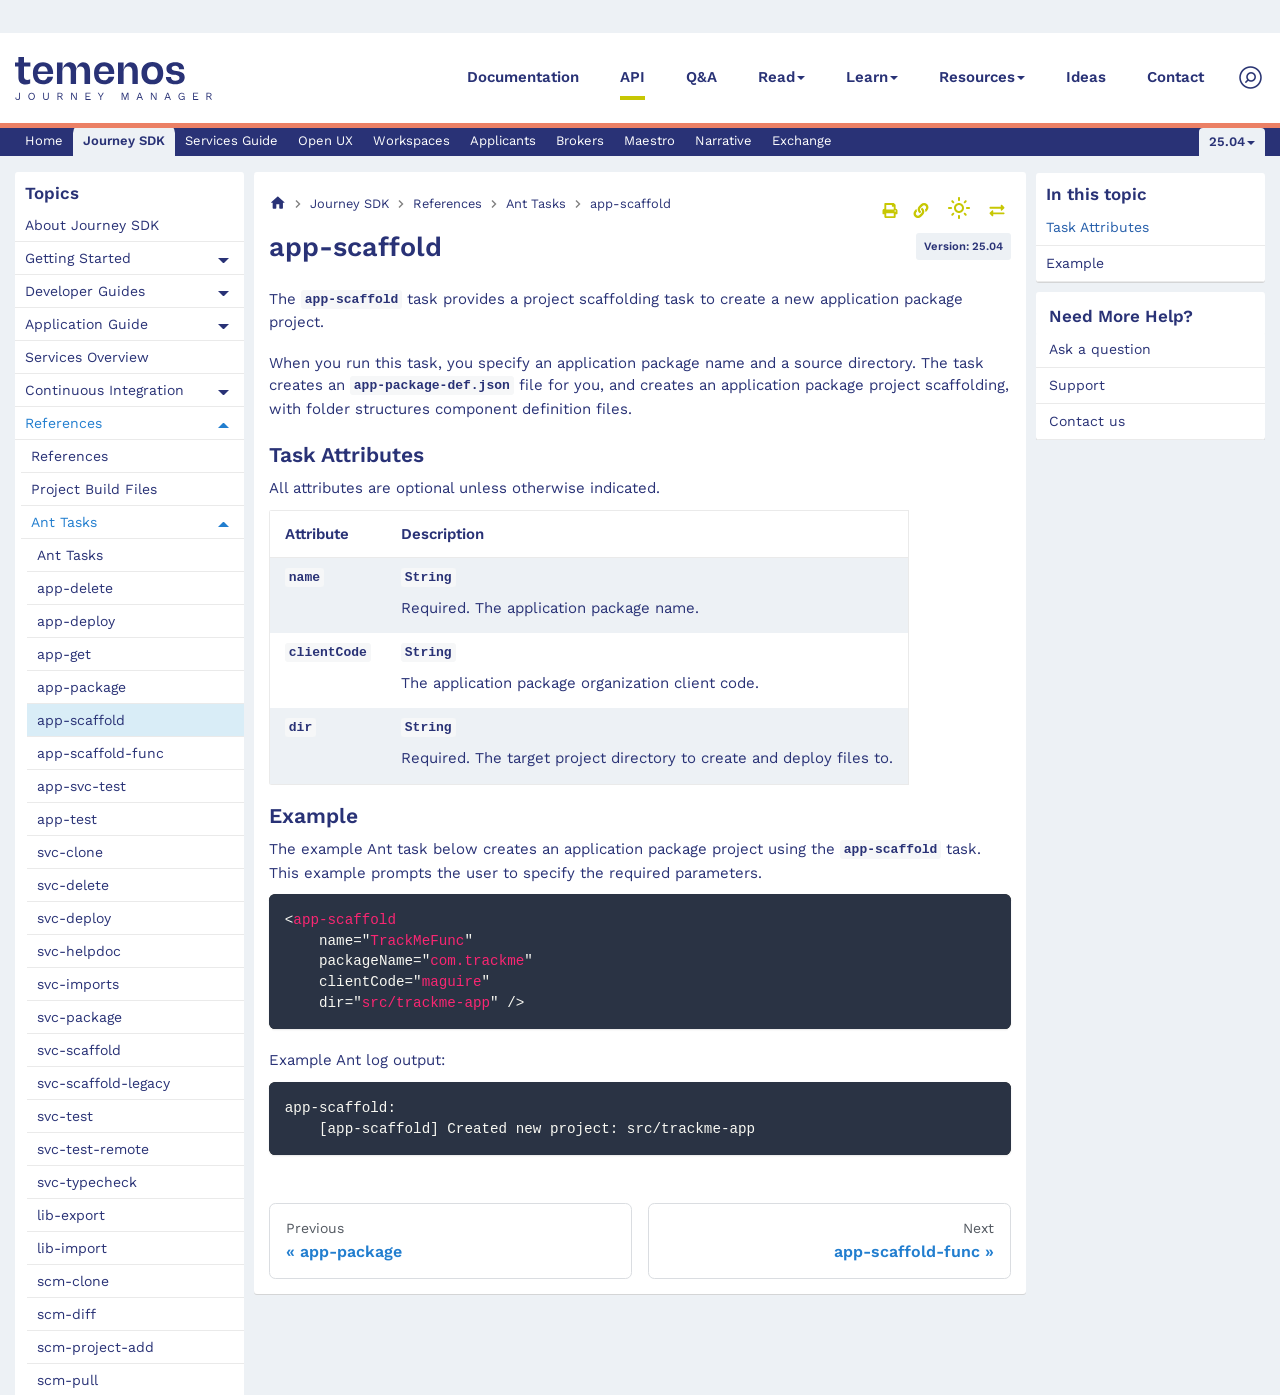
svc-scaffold (79, 1050)
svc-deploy (74, 918)
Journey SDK (124, 140)
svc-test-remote (93, 1149)
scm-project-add (95, 1347)
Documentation (523, 77)
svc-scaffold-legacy (103, 1083)
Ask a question (1100, 349)
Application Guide (86, 324)
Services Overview (87, 357)
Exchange (802, 140)
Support (1077, 385)
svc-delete (73, 885)
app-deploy (76, 621)
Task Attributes (1097, 227)
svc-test (65, 1116)
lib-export (71, 1215)
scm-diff (66, 1314)
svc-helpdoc (79, 951)
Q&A (701, 77)
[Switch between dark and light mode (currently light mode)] (959, 208)
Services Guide (231, 140)
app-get (64, 654)
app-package (81, 687)
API (632, 77)
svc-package (79, 1017)
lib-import (72, 1248)
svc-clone (70, 852)
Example (1075, 263)
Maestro (649, 140)
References (63, 423)
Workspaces (411, 140)
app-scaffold (81, 720)
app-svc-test (81, 786)
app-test (67, 819)
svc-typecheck (87, 1182)
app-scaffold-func (100, 753)
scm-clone (73, 1281)
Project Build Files (94, 489)
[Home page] (278, 203)
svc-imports (78, 984)
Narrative (723, 140)
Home (44, 140)
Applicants (503, 140)
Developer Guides (85, 291)
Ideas (1086, 77)
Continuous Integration (104, 390)
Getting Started (78, 258)
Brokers (580, 140)
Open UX (325, 140)
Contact (1175, 77)
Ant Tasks (64, 522)
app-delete (75, 588)
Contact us (1087, 421)
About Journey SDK (92, 225)
